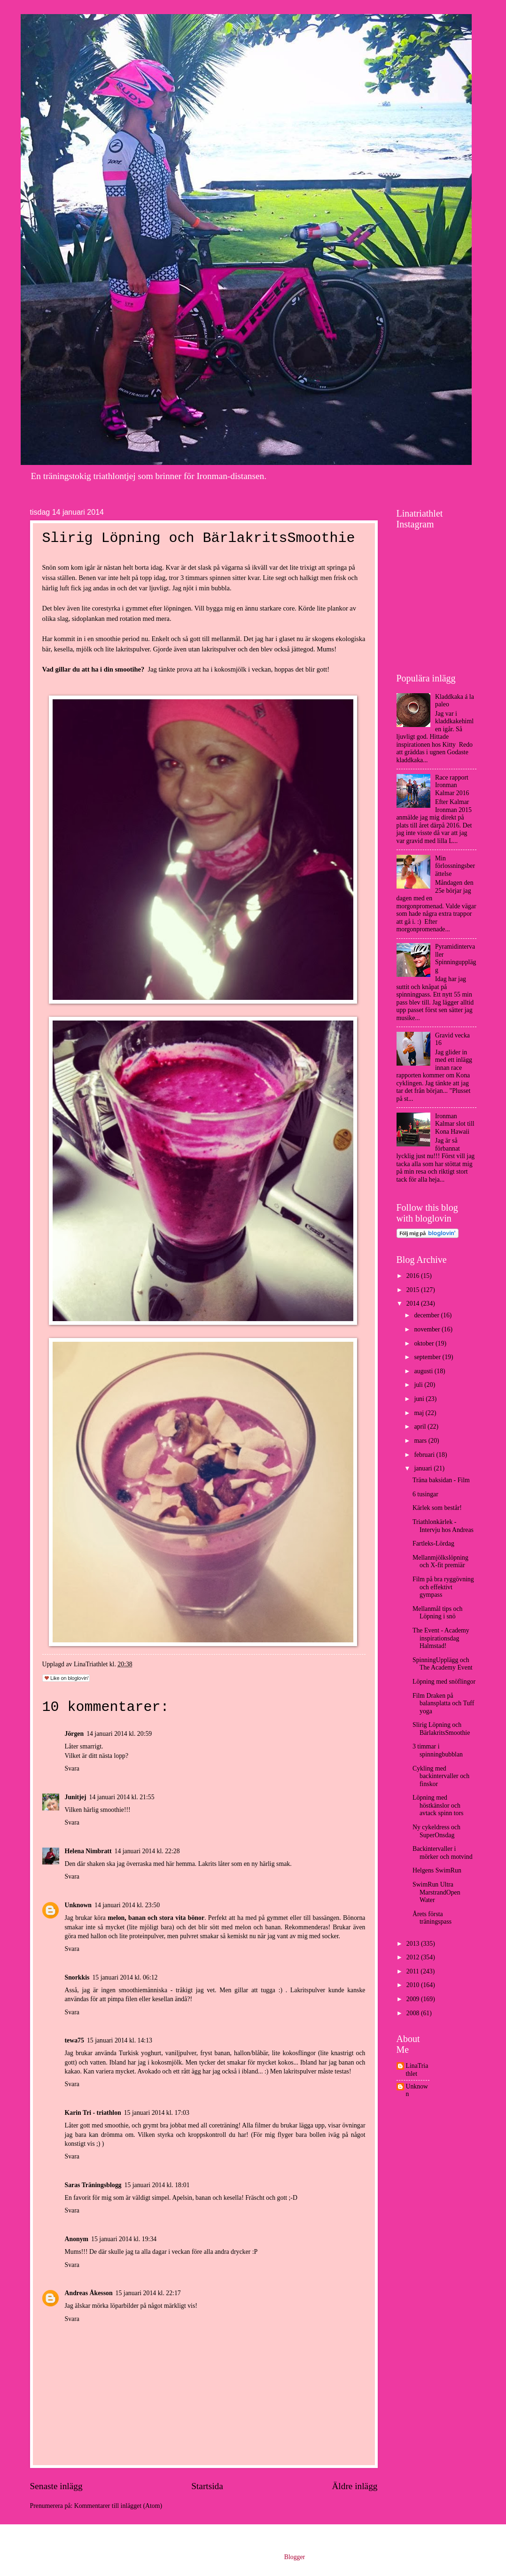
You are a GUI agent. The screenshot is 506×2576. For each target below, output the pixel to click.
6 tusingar (425, 1494)
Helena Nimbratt (88, 1851)
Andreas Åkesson (89, 2293)
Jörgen (74, 1733)
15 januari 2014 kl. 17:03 (156, 2112)
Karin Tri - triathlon (93, 2112)
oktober (425, 1343)
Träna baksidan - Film (441, 1480)
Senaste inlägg (56, 2486)
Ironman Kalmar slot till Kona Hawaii (455, 1124)
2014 (413, 1303)
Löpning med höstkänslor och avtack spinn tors (438, 1805)
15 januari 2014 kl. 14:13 (119, 2040)
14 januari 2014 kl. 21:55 (122, 1797)
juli (419, 1384)
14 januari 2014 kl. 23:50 (127, 1905)
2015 (413, 1289)
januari (424, 1468)
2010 (413, 1984)
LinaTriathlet (417, 2069)
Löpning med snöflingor (444, 1681)
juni (420, 1398)
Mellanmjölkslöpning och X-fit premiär (440, 1561)
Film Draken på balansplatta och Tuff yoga (443, 1703)
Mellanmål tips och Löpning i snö (438, 1612)
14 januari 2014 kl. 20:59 (119, 1733)
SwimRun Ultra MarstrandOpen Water (436, 1892)
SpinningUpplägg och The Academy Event (443, 1663)
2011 (413, 1971)
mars (421, 1440)
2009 (413, 1999)
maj (419, 1412)
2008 (413, 2013)
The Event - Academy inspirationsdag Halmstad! (441, 1638)
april (421, 1426)
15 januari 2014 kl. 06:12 (124, 1977)
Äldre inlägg (354, 2486)
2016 (413, 1275)
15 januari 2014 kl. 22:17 (148, 2293)
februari (425, 1454)
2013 (413, 1943)
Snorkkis (77, 1977)
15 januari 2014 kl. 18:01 (157, 2185)
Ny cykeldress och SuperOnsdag (436, 1831)
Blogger (294, 2557)
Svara (72, 1768)
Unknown (78, 1905)
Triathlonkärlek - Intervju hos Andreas (443, 1525)
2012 (413, 1957)
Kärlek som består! (437, 1507)
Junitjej (75, 1797)
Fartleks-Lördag (433, 1543)
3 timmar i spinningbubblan (438, 1750)
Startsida (207, 2486)
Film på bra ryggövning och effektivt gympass (443, 1587)
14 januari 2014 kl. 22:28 (147, 1851)
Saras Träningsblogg (93, 2185)
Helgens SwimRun (437, 1870)
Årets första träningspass (432, 1918)
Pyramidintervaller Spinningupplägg (455, 958)
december (427, 1315)
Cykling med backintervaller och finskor (441, 1776)
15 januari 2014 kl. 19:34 (123, 2239)
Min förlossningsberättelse (455, 866)
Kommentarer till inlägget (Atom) (118, 2505)
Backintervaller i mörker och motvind (443, 1852)
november (428, 1329)
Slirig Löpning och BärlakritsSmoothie (441, 1728)
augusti (424, 1371)
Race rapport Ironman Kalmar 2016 (452, 785)
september (428, 1357)
